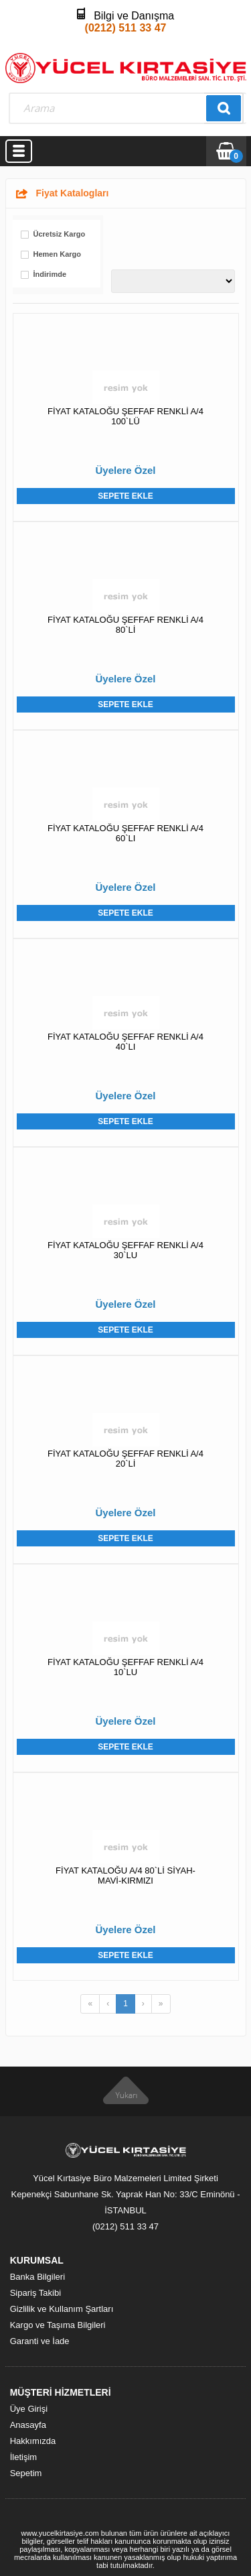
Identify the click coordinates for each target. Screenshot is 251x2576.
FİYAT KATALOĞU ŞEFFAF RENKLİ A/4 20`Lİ (125, 1459)
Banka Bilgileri (37, 2277)
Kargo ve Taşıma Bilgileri (58, 2325)
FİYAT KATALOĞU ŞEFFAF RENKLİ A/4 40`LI (125, 1042)
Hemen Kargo (57, 254)
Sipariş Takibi (35, 2293)
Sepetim (26, 2473)
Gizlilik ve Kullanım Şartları (62, 2309)
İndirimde (50, 274)
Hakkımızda (33, 2441)
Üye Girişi (29, 2409)
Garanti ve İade (40, 2341)
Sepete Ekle (125, 496)
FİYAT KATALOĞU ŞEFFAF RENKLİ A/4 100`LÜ (125, 416)
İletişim (23, 2457)
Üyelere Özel (125, 470)
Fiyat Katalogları (72, 193)
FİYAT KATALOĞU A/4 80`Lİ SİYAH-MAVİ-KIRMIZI (125, 1875)
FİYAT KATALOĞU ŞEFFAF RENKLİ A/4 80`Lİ (125, 625)
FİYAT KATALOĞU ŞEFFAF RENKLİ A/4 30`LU (125, 1250)
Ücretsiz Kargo (59, 234)
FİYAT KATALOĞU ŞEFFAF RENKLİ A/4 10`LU (125, 1667)
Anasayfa (28, 2425)
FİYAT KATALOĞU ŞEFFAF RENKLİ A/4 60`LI (125, 833)
